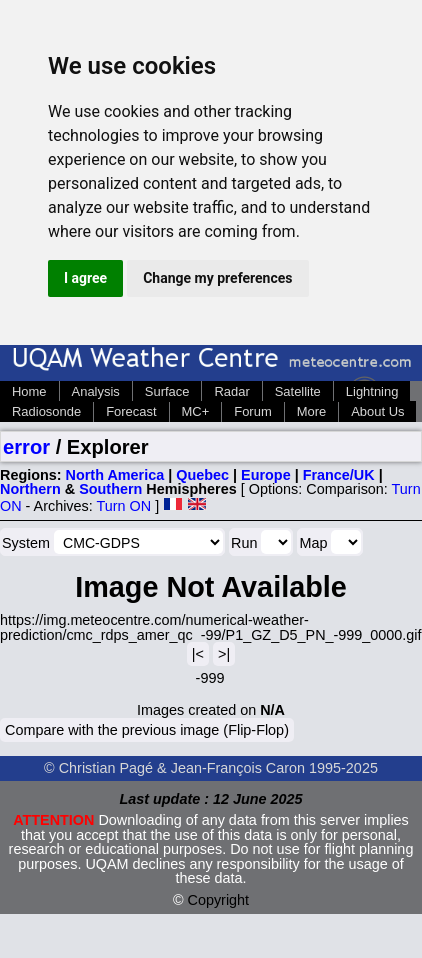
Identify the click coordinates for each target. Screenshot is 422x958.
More (312, 411)
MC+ (196, 411)
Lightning (372, 391)
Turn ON (124, 506)
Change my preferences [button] (217, 278)
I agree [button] (85, 278)
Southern (110, 489)
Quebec (202, 475)
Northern (30, 489)
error (26, 447)
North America (115, 475)
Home (29, 391)
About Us (377, 411)
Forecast (131, 411)
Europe (266, 475)
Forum (252, 411)
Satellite (298, 391)
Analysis (96, 391)
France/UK (339, 475)
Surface (167, 391)
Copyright (219, 900)
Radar (231, 391)
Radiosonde (46, 411)
